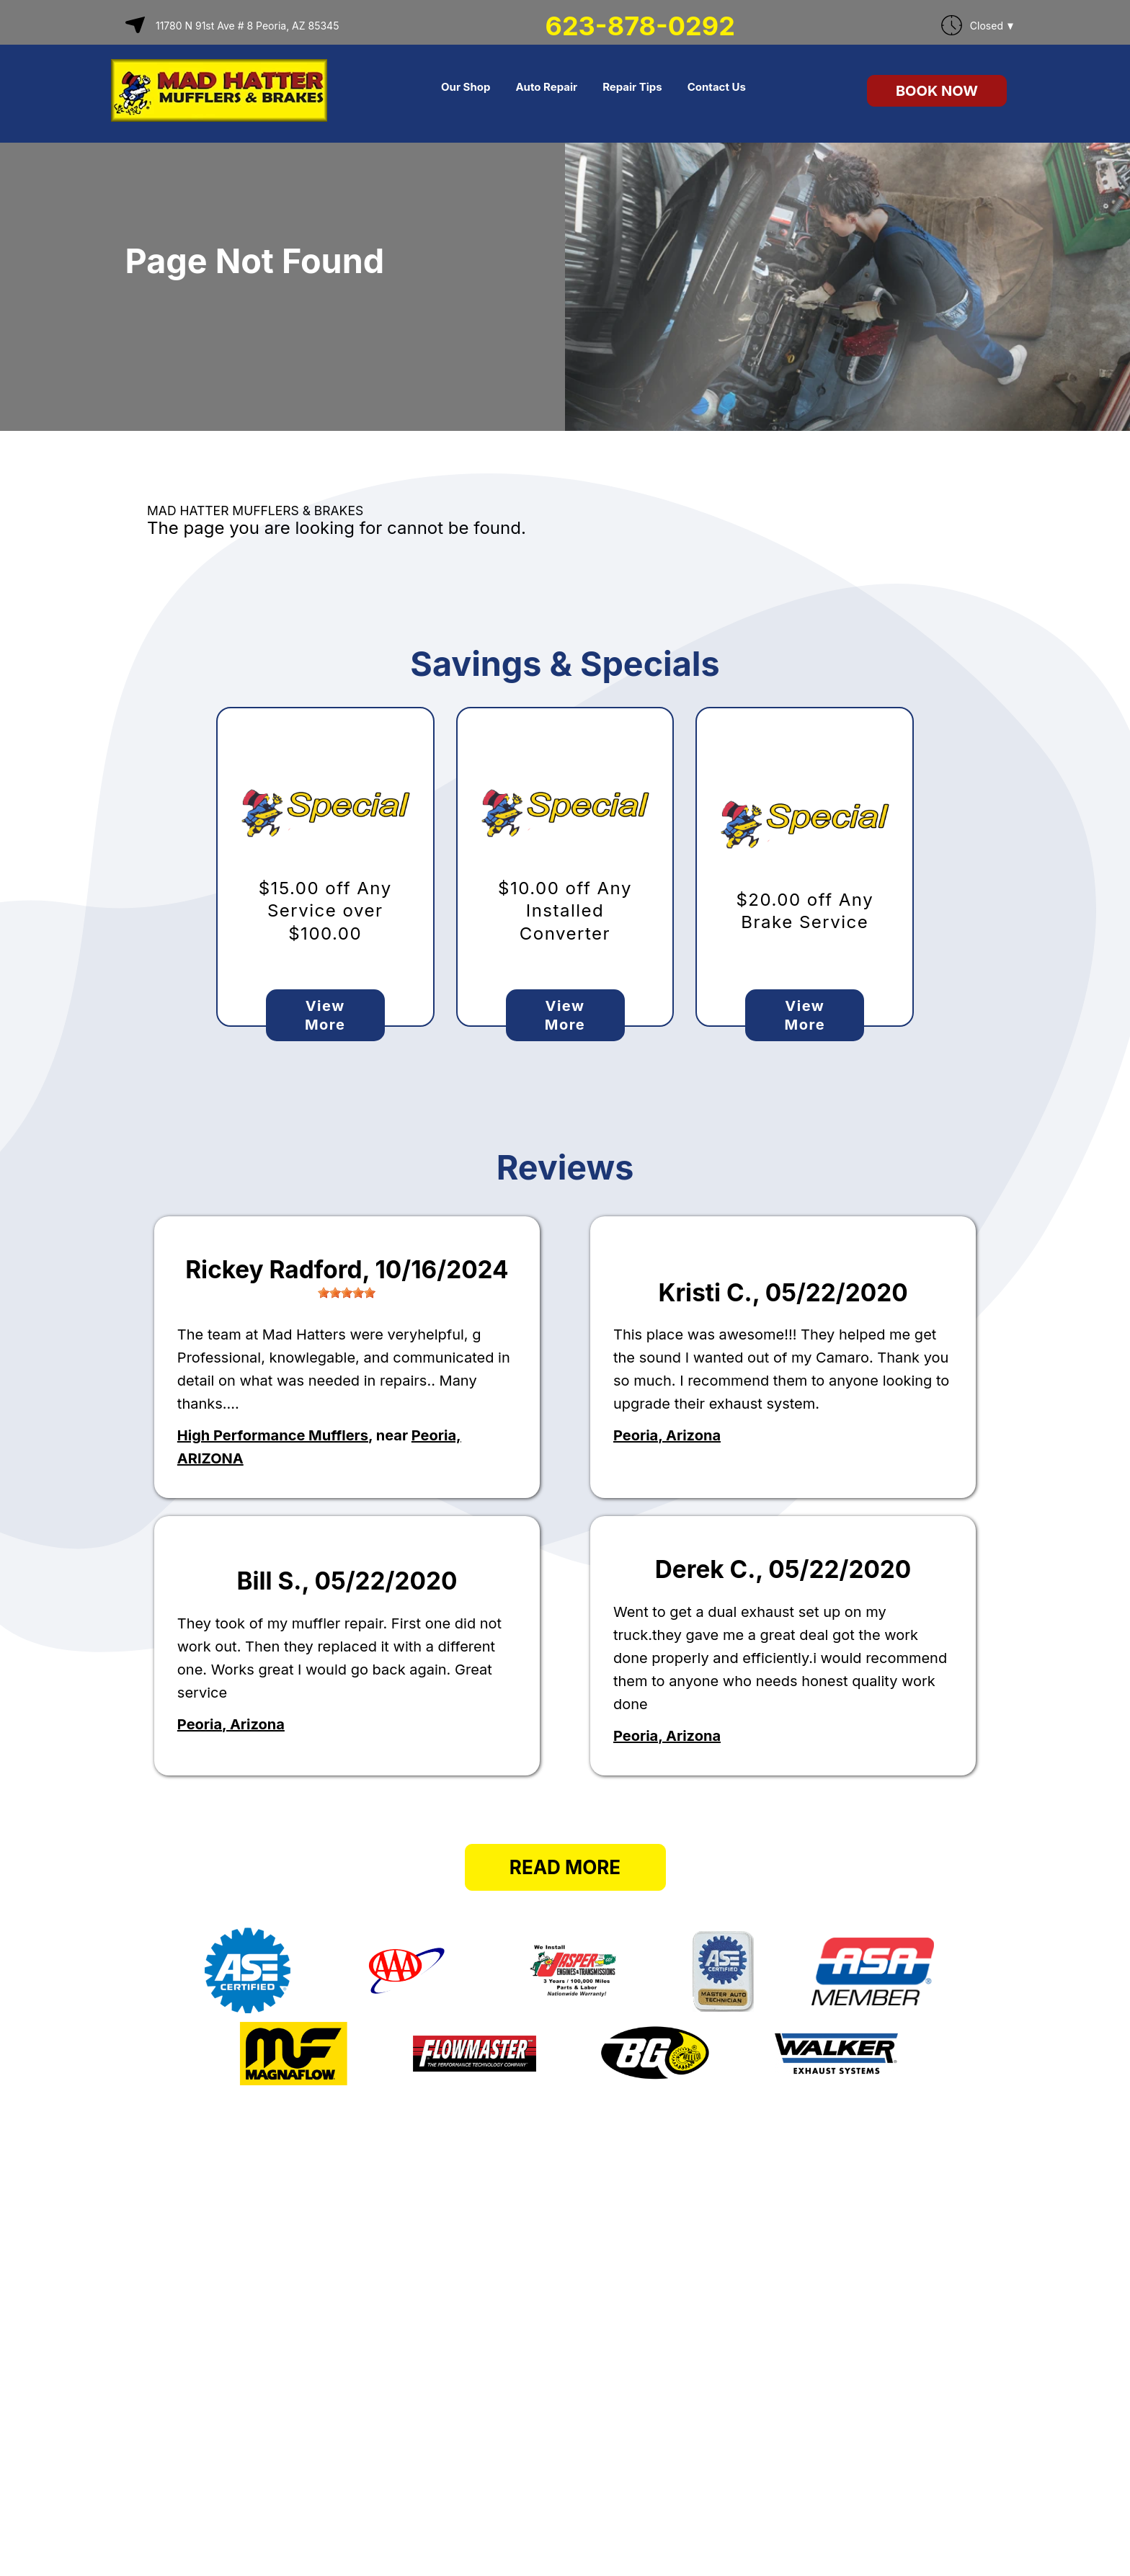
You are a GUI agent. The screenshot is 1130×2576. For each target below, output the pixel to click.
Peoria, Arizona (667, 1435)
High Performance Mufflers (272, 1435)
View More (325, 1015)
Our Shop (465, 87)
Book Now (937, 90)
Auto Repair (546, 87)
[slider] (346, 1292)
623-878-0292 (640, 26)
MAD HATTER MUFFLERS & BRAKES (255, 510)
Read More (565, 1867)
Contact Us (717, 87)
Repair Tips (632, 87)
